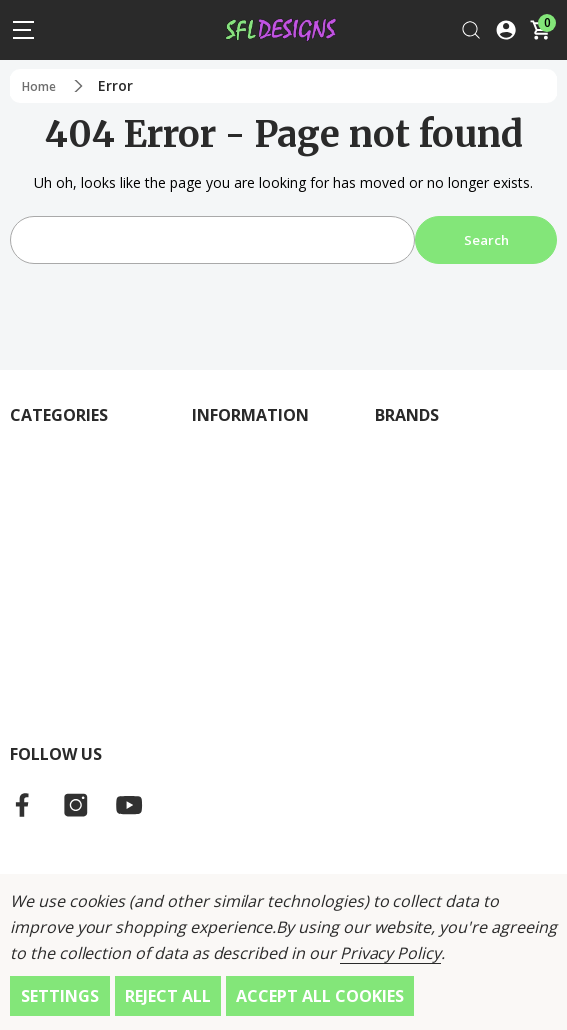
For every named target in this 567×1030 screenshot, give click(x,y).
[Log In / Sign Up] (506, 29)
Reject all (168, 996)
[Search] (471, 29)
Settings (60, 996)
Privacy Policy (390, 953)
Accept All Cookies (320, 996)
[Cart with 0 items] (540, 29)
